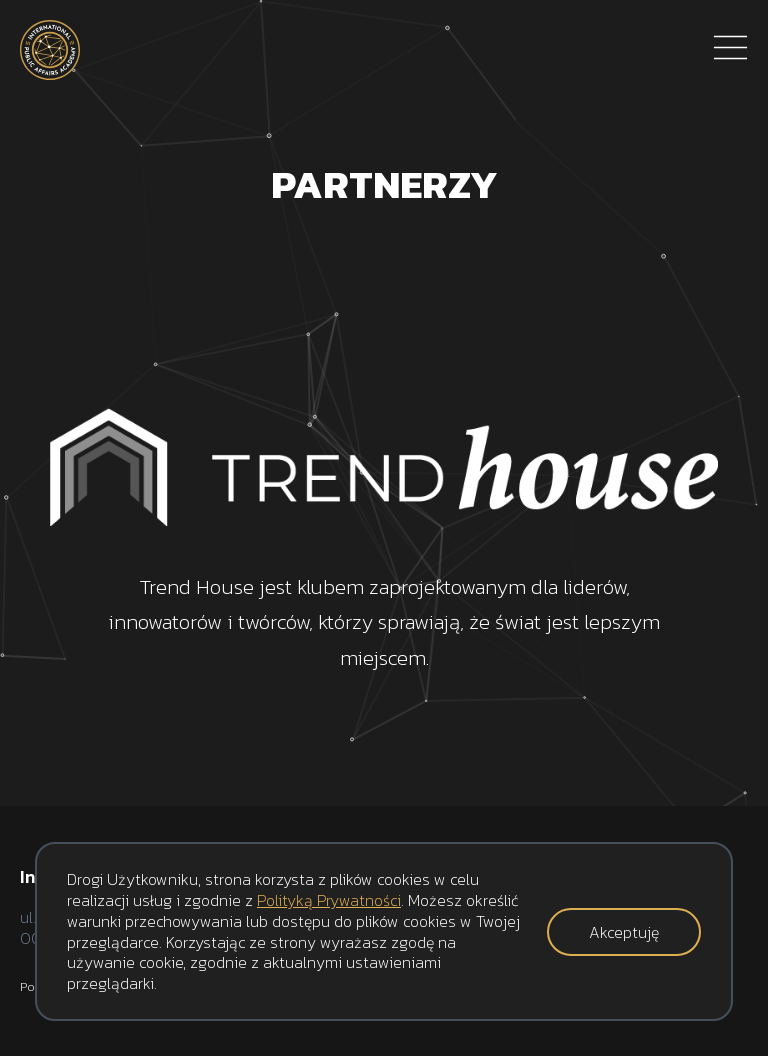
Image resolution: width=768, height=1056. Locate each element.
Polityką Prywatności (329, 900)
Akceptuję (624, 932)
